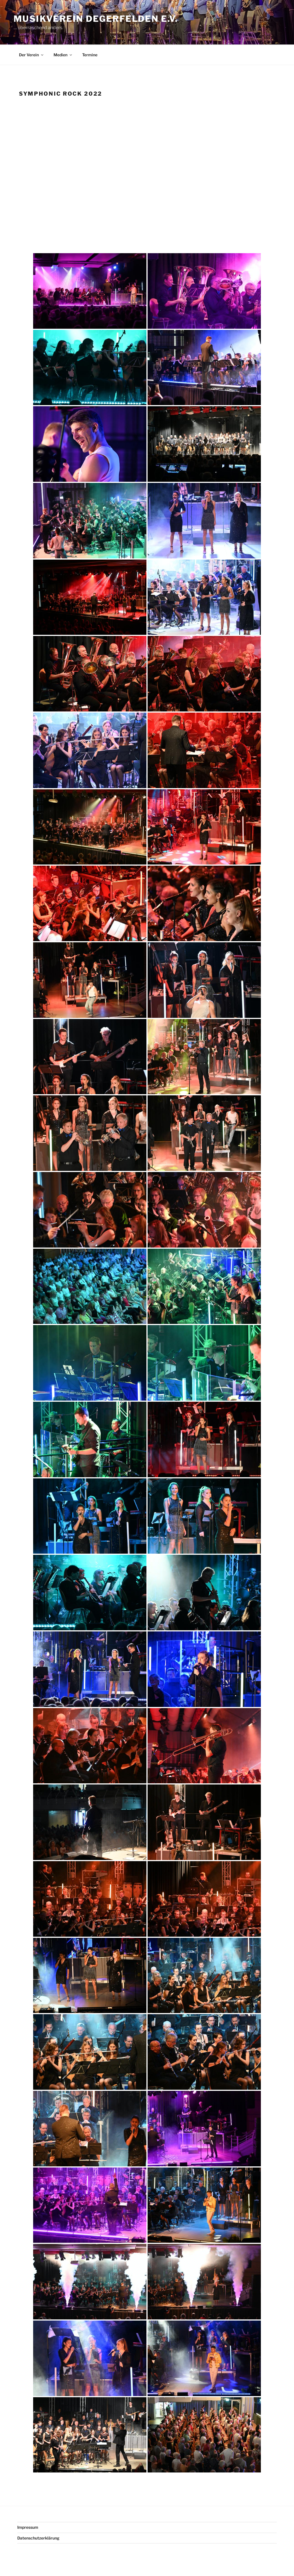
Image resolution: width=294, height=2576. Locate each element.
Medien (63, 54)
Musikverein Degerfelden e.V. (96, 19)
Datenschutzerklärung (38, 2538)
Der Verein (31, 54)
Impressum (27, 2527)
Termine (89, 54)
